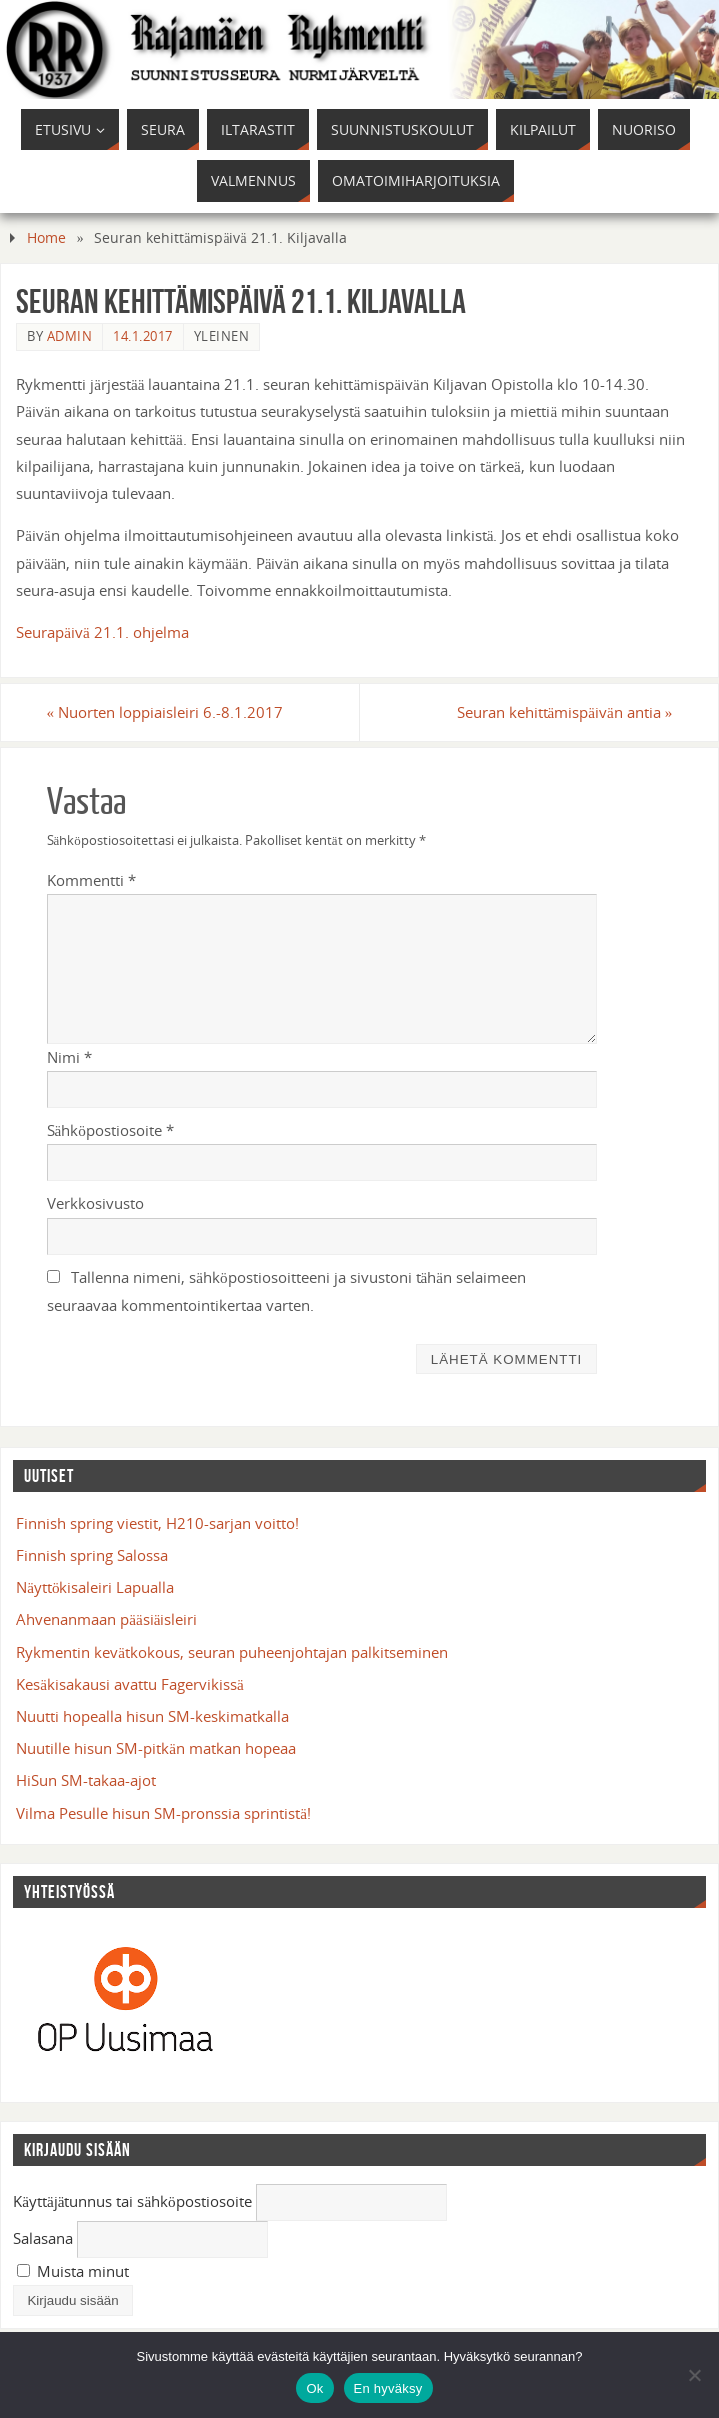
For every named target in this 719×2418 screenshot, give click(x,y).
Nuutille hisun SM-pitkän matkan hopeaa (156, 1748)
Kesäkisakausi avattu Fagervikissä (129, 1684)
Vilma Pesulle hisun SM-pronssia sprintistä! (163, 1813)
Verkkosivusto (95, 1203)
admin (70, 336)
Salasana (43, 2238)
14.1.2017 (143, 336)
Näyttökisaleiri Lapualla (95, 1587)
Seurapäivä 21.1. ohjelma (102, 632)
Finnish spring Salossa (92, 1555)
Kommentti (91, 880)
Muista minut (73, 2271)
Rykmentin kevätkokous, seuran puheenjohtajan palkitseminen (232, 1652)
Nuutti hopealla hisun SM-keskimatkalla (152, 1716)
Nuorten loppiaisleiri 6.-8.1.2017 (165, 712)
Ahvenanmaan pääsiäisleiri (106, 1619)
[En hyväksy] (694, 2375)
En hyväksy (388, 2388)
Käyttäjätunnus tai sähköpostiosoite (132, 2201)
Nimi (69, 1057)
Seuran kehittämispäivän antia (565, 712)
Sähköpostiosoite (110, 1130)
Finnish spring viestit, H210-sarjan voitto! (157, 1523)
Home (46, 237)
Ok (314, 2388)
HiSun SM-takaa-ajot (86, 1780)
